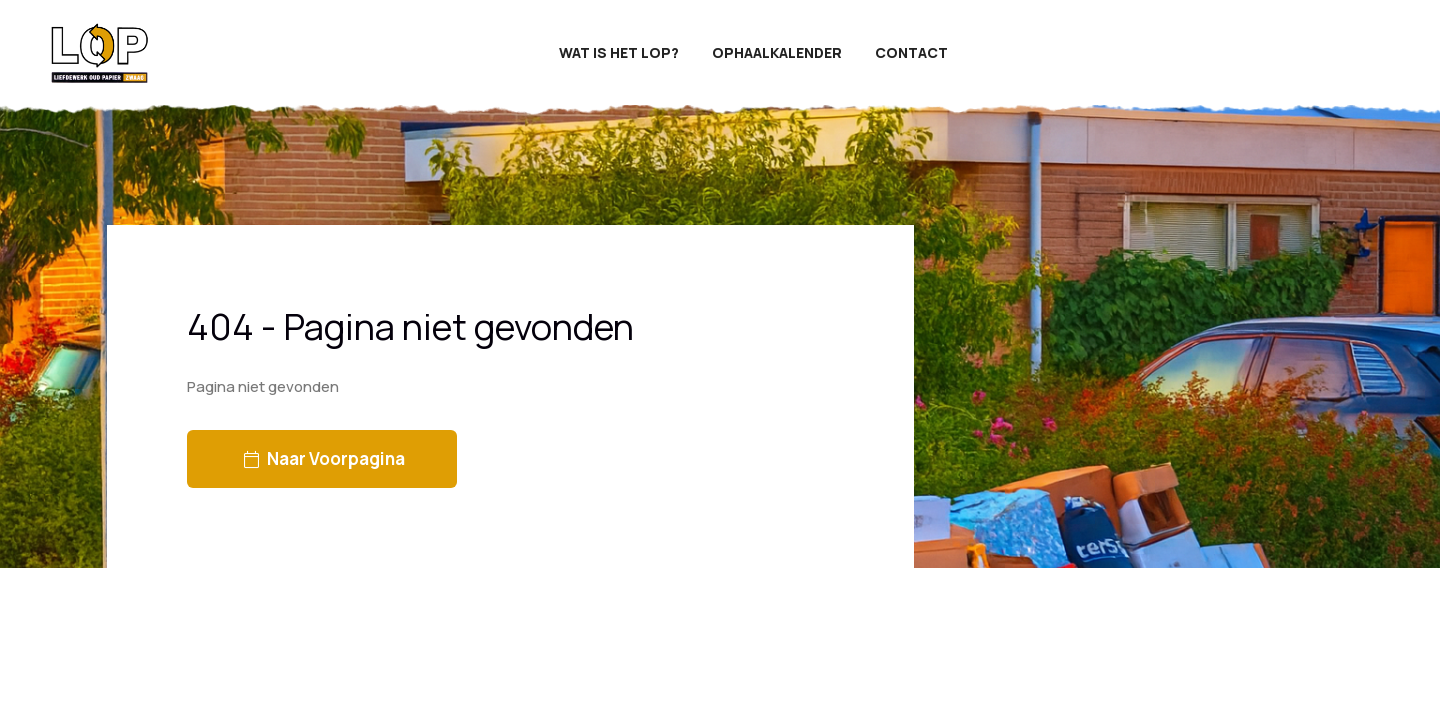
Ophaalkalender (777, 52)
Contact (911, 52)
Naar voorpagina (324, 458)
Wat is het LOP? (619, 52)
